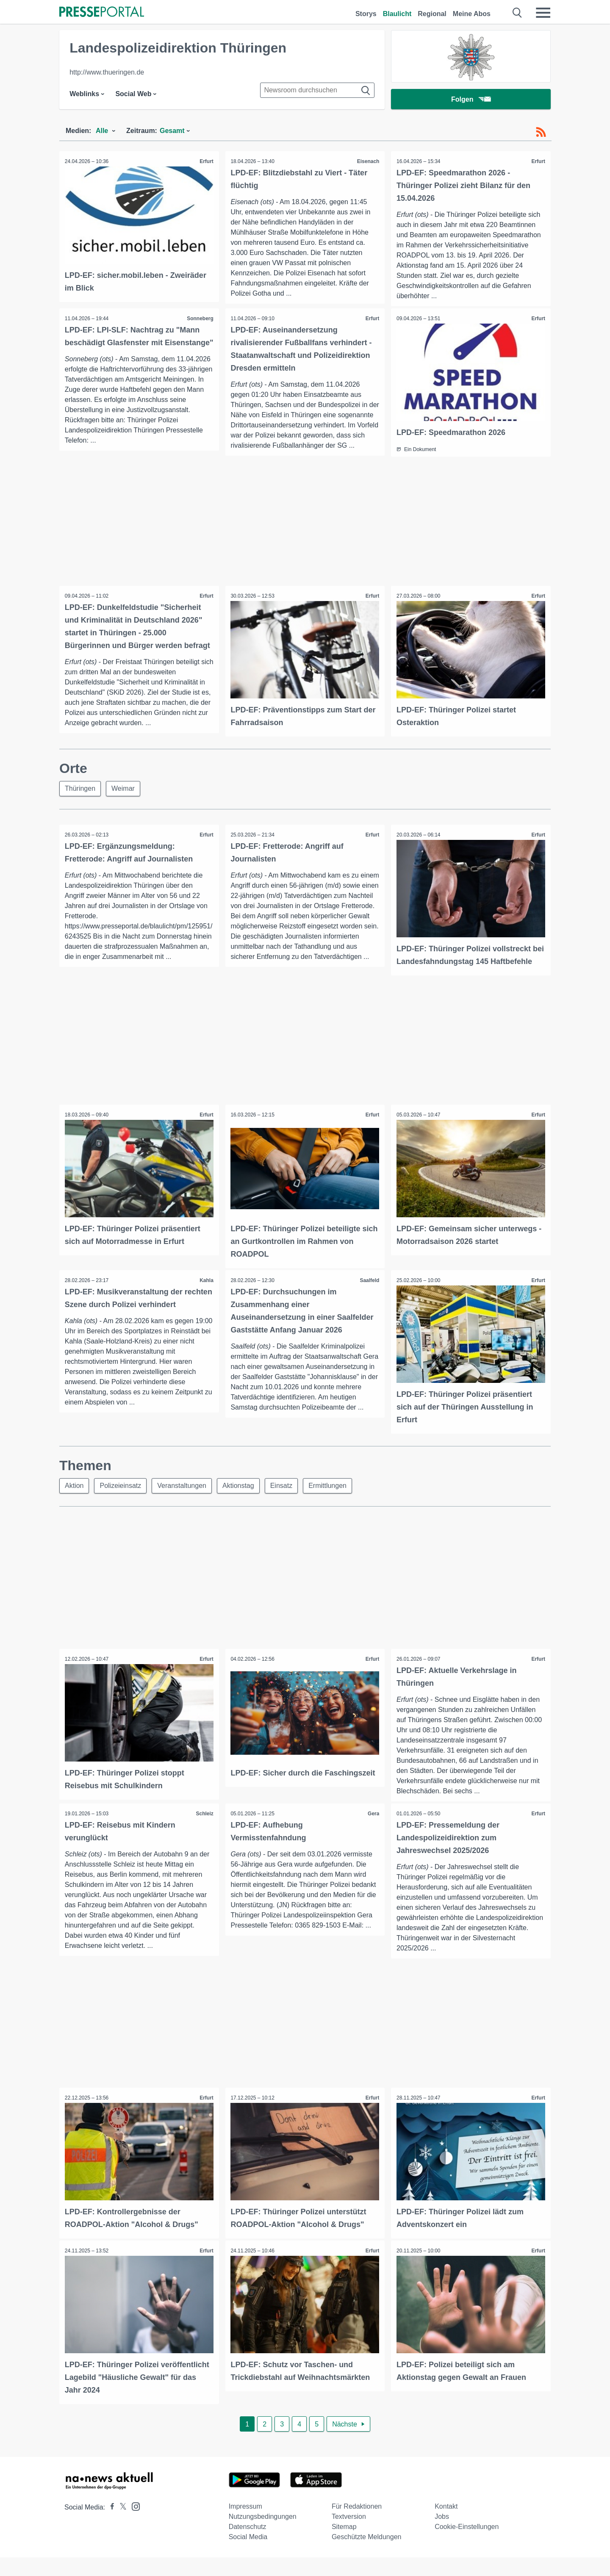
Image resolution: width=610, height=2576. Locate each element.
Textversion (349, 2535)
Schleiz (203, 1833)
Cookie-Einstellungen (467, 2545)
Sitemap (344, 2545)
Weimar (123, 797)
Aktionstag (238, 1505)
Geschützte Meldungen (367, 2555)
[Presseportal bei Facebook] (109, 2525)
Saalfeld (368, 1301)
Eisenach (367, 161)
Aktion (74, 1505)
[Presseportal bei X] (120, 2525)
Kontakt (446, 2525)
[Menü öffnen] (543, 13)
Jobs (442, 2535)
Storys (366, 13)
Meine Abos (472, 13)
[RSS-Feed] (540, 132)
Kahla (206, 1301)
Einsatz (281, 1505)
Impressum (245, 2525)
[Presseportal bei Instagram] (133, 2524)
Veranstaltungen (181, 1505)
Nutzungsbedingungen (263, 2535)
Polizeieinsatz (120, 1505)
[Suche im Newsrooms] (317, 90)
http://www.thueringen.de (106, 72)
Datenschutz (247, 2545)
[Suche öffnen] (517, 13)
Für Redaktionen (357, 2525)
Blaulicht (397, 13)
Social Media (248, 2555)
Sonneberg (199, 319)
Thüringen (80, 797)
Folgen (471, 99)
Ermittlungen (327, 1505)
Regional (432, 13)
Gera (372, 1833)
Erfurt (206, 161)
